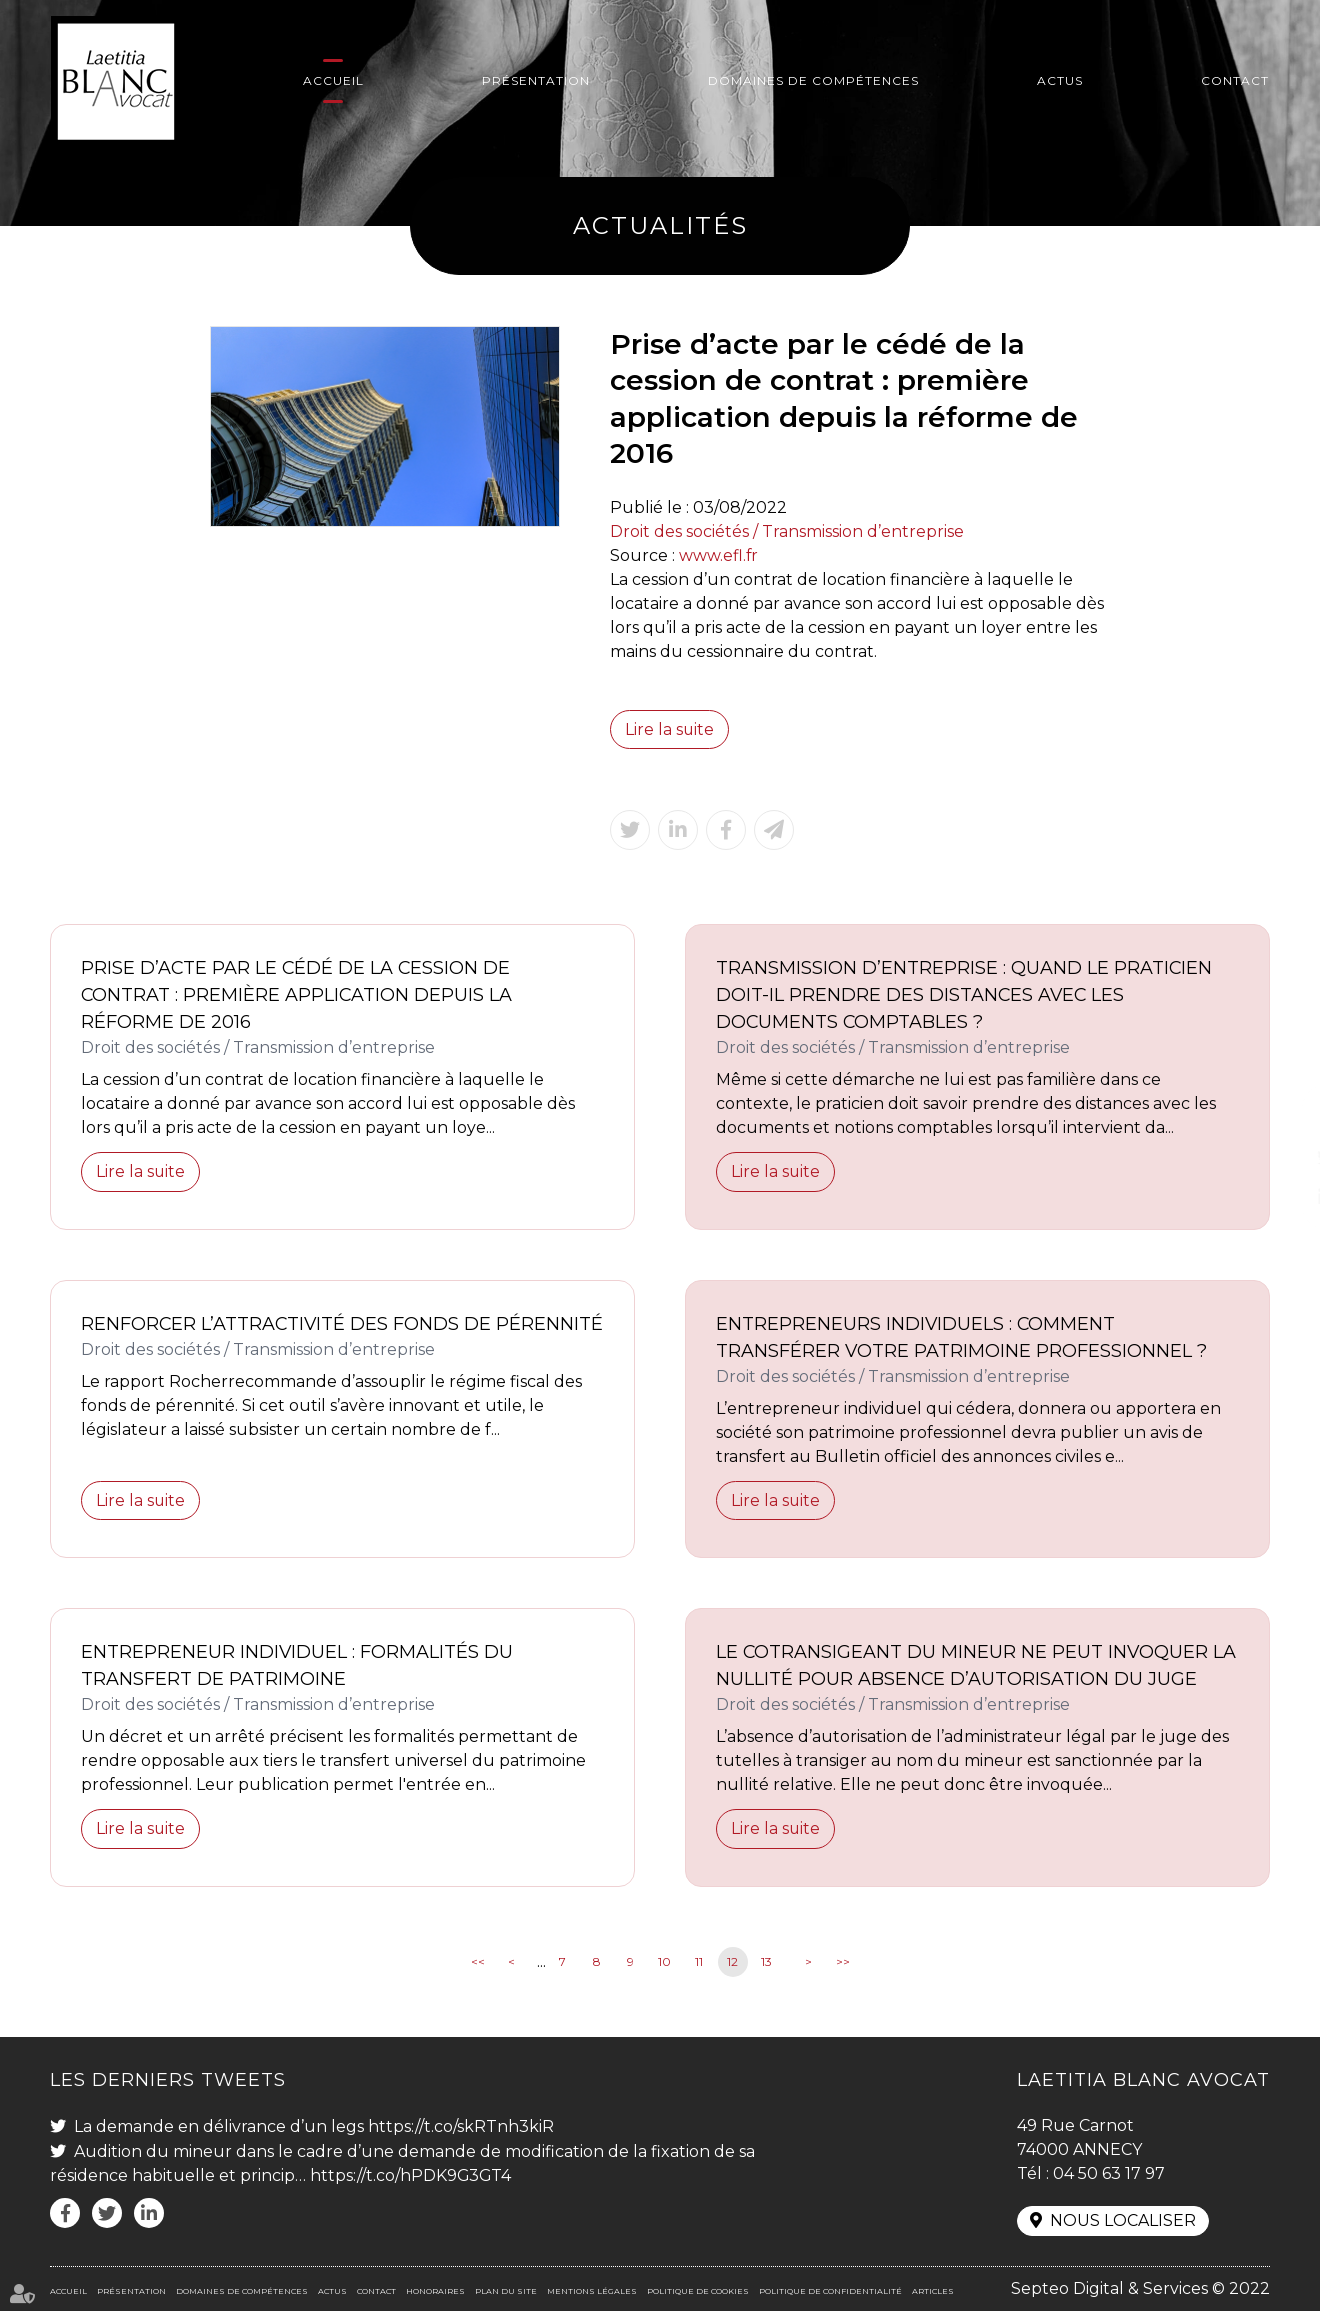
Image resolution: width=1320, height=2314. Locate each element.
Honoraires (435, 2294)
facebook (1280, 1117)
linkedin (1280, 1197)
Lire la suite (670, 729)
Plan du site (506, 2294)
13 (766, 1963)
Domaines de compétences (813, 80)
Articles (933, 2294)
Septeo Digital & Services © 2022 (1140, 2291)
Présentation (536, 80)
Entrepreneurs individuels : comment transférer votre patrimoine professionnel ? (962, 1338)
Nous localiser (1123, 2223)
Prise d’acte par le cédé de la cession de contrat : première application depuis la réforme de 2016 (297, 996)
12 (732, 1963)
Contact (1235, 80)
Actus (1060, 80)
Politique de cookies (698, 2294)
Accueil (333, 80)
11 (699, 1963)
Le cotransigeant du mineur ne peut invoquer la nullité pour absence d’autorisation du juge (977, 1667)
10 (664, 1963)
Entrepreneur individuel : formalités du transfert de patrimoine (297, 1667)
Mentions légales (592, 2294)
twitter (1280, 1157)
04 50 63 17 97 (1109, 2175)
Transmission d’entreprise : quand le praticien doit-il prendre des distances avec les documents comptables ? (964, 996)
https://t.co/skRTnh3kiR (461, 2128)
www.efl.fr (719, 555)
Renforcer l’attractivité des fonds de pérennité (287, 1338)
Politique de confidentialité (830, 2294)
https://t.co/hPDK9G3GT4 (411, 2177)
